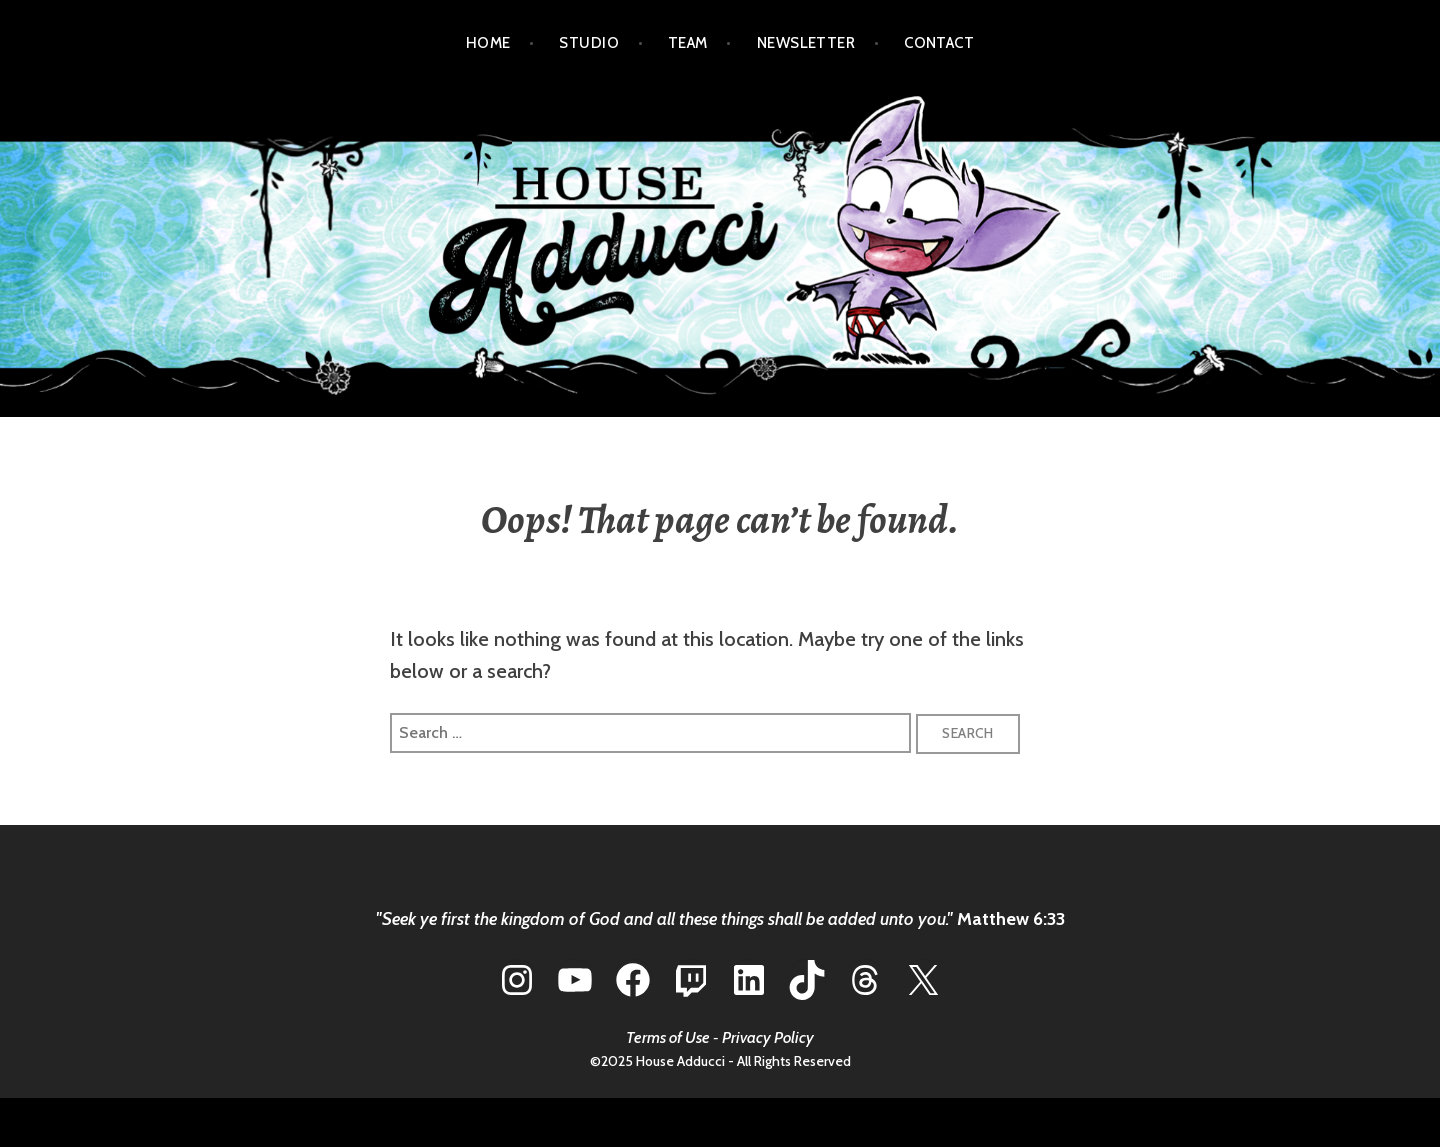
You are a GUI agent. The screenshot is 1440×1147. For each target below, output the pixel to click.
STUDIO (589, 43)
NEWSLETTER (806, 43)
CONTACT (939, 43)
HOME (488, 43)
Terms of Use (668, 1037)
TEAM (688, 43)
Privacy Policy (768, 1037)
